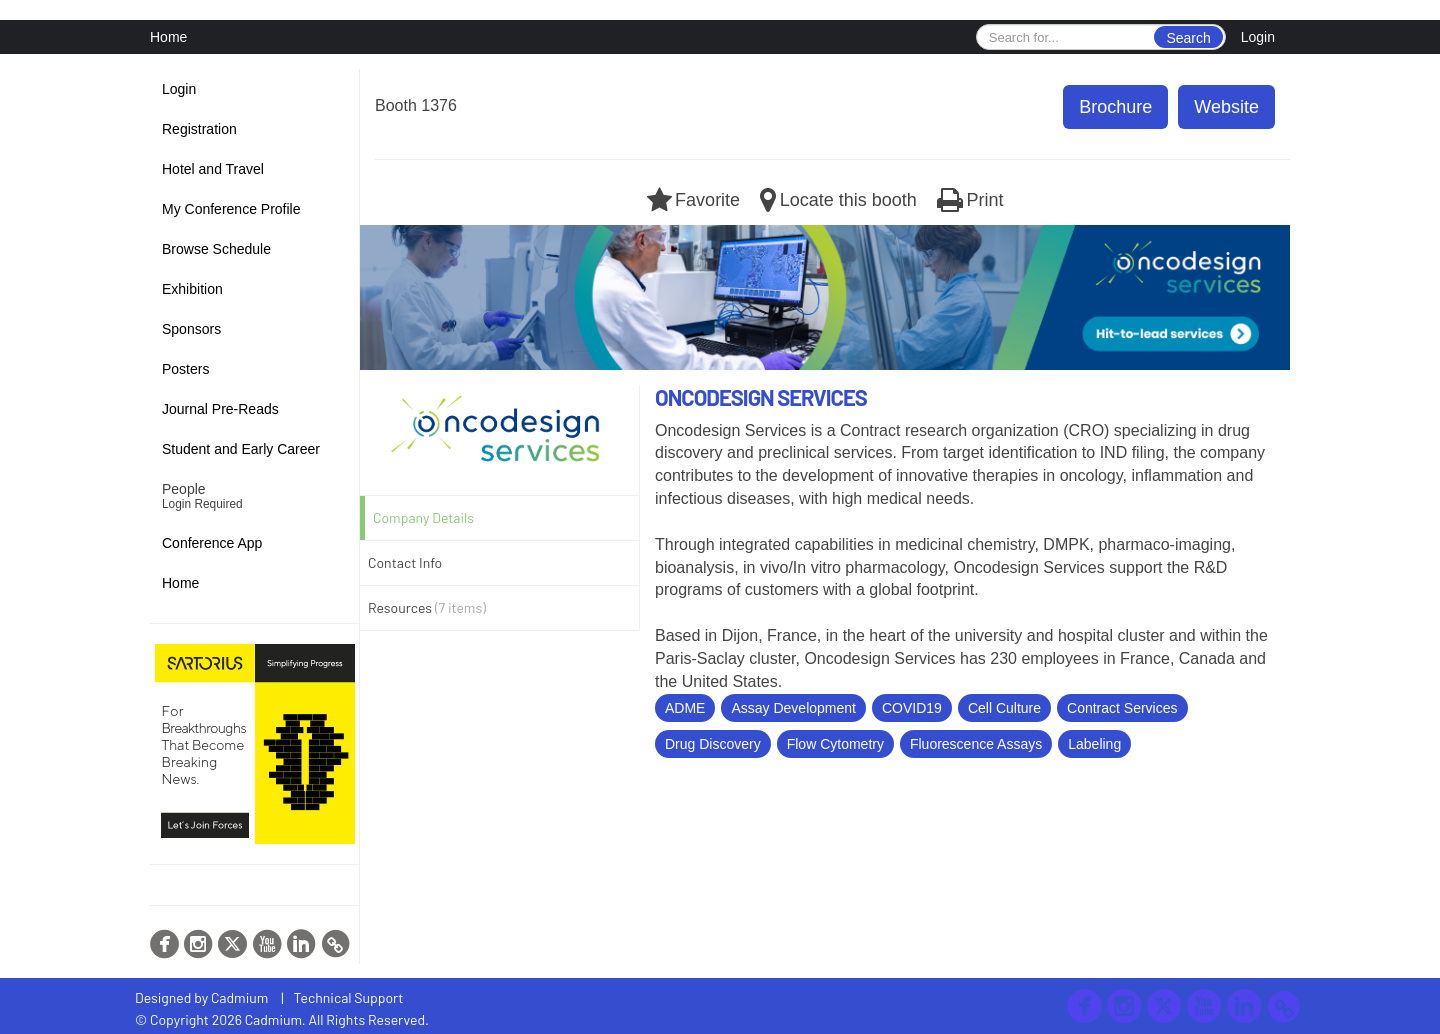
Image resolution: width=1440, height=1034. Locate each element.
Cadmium (239, 997)
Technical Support (349, 997)
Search (1188, 38)
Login (1258, 37)
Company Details (423, 517)
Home (168, 37)
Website (1226, 107)
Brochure (1115, 107)
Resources (427, 607)
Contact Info (405, 562)
